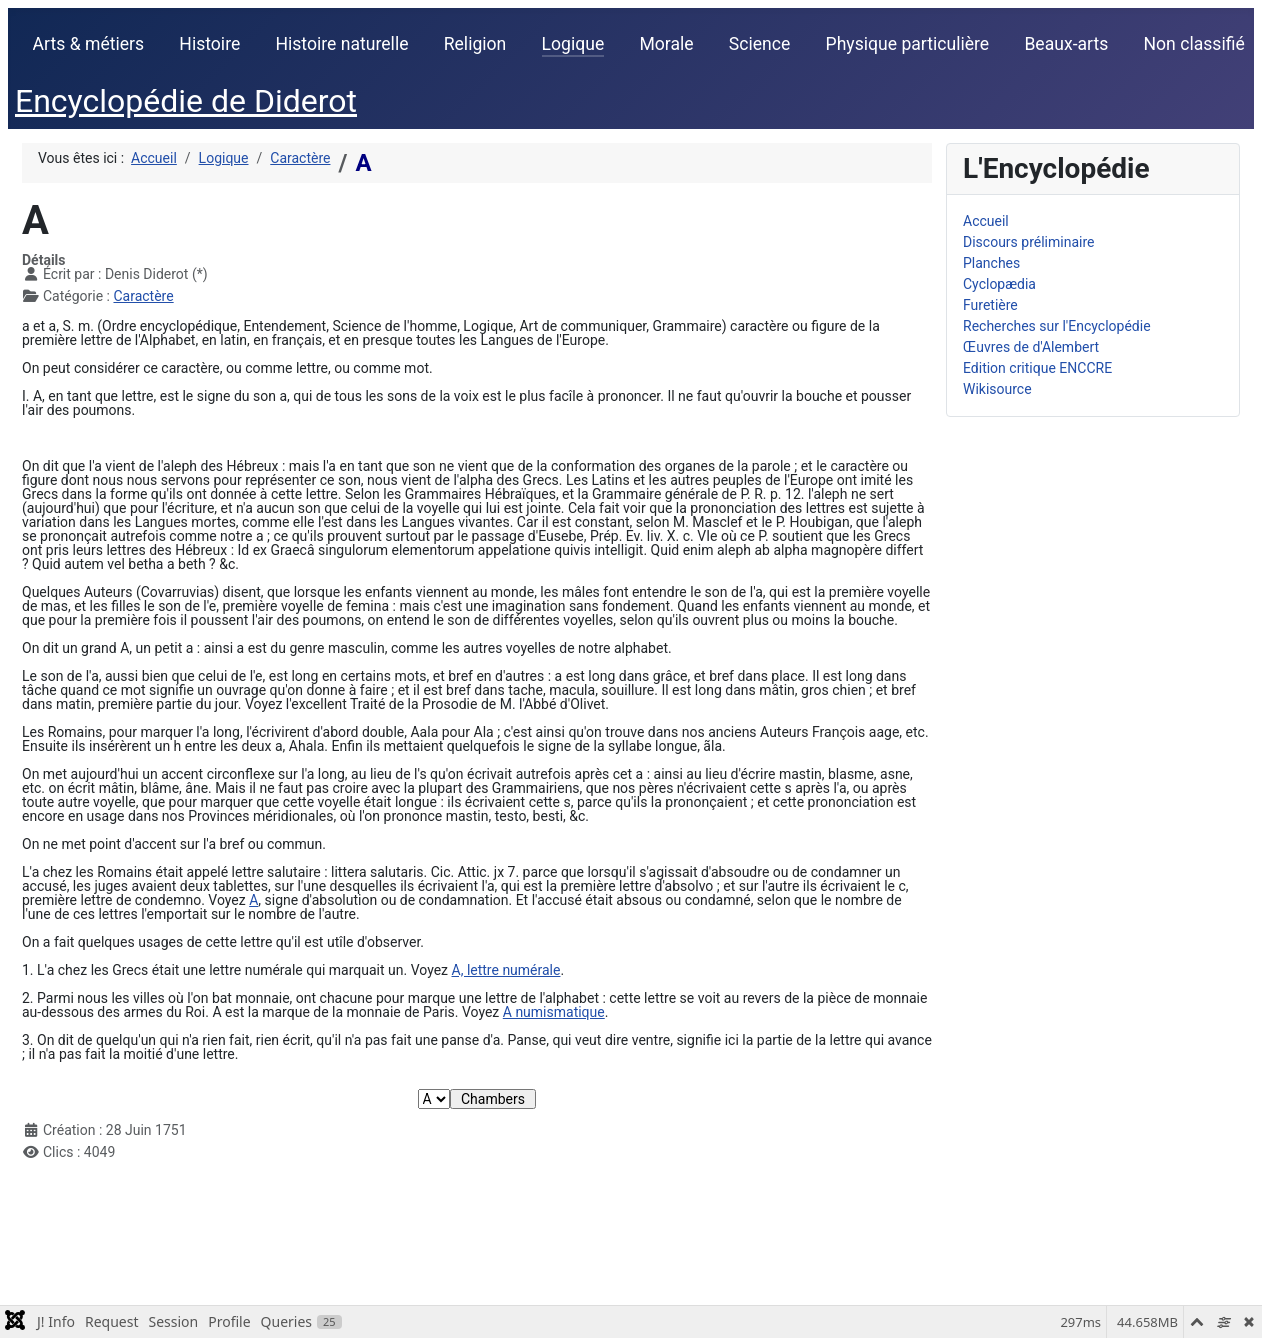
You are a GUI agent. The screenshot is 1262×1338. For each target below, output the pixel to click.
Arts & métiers (89, 44)
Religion (475, 44)
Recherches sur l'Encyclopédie (1057, 326)
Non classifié (1194, 44)
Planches (991, 263)
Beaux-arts (1066, 44)
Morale (666, 44)
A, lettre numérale (506, 970)
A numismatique (554, 1012)
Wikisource (997, 389)
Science (760, 44)
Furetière (990, 305)
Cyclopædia (999, 284)
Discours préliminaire (1028, 242)
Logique (573, 44)
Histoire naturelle (341, 44)
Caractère (143, 296)
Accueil (986, 221)
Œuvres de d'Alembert (1031, 347)
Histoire (209, 44)
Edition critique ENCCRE (1037, 368)
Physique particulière (908, 44)
